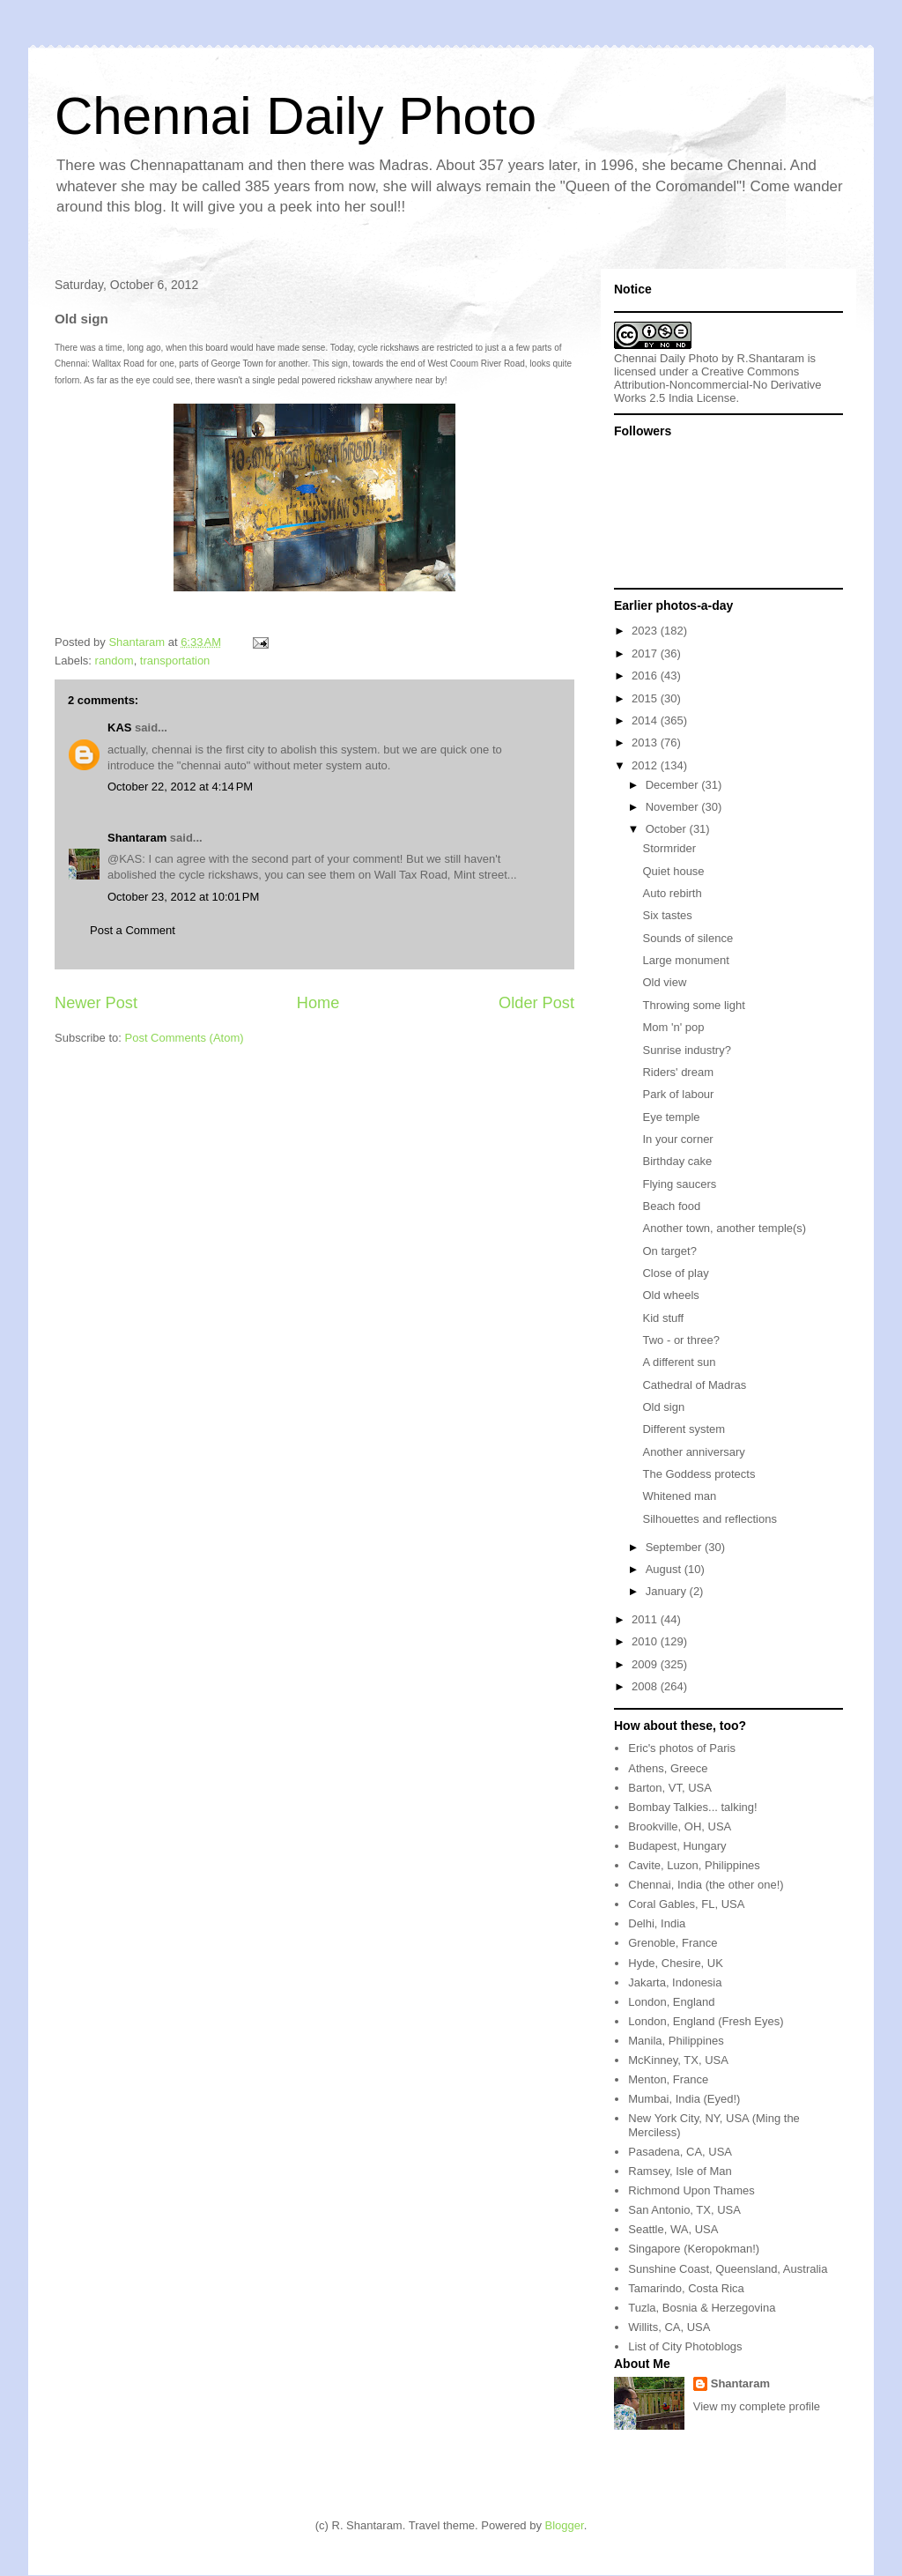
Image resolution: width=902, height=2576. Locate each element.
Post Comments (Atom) (184, 1037)
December (674, 784)
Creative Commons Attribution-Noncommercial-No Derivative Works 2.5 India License (718, 385)
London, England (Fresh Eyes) (705, 2021)
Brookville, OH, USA (679, 1826)
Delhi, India (656, 1923)
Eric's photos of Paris (682, 1748)
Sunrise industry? (686, 1050)
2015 (646, 698)
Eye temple (670, 1117)
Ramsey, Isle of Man (680, 2171)
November (674, 806)
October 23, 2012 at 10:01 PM (183, 896)
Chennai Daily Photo (295, 115)
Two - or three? (680, 1340)
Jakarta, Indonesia (674, 1982)
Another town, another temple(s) (724, 1228)
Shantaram (136, 837)
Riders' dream (677, 1072)
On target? (669, 1251)
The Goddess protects (698, 1474)
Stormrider (669, 848)
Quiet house (673, 871)
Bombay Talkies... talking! (692, 1807)
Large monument (685, 960)
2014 (646, 720)
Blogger (564, 2525)
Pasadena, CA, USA (680, 2151)
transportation (175, 660)
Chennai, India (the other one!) (705, 1884)
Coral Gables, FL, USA (686, 1904)
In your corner (677, 1139)
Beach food (671, 1206)
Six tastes (666, 915)
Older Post (536, 1003)
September (675, 1547)
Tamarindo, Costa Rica (686, 2288)
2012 (646, 765)
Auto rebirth (671, 893)
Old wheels (670, 1295)
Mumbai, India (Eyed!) (684, 2098)
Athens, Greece (667, 1768)
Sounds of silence (687, 938)
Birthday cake (677, 1161)
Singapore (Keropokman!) (693, 2248)
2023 (646, 630)
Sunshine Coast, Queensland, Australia (727, 2268)
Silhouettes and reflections (709, 1519)
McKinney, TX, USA (678, 2060)
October (668, 828)
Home (318, 1003)
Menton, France (668, 2079)
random (114, 660)
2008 (646, 1686)
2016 (646, 675)
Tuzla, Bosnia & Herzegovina (701, 2307)
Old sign (663, 1407)
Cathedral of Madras (694, 1385)
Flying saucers (679, 1184)
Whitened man (679, 1496)
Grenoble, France (672, 1942)
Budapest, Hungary (677, 1845)
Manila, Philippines (675, 2040)
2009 (646, 1664)
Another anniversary (693, 1452)
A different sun (678, 1362)
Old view (664, 982)
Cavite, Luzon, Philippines (694, 1865)
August (665, 1569)
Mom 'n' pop (673, 1027)
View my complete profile (756, 2406)
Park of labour (677, 1094)
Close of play (675, 1273)
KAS (119, 727)
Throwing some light (693, 1005)
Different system (683, 1429)
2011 (646, 1619)
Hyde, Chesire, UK (675, 1963)
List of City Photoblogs (685, 2346)
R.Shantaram (771, 358)
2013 (646, 742)
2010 (646, 1641)
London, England (671, 2001)
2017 (646, 653)
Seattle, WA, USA (673, 2229)
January (668, 1591)
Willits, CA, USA (669, 2327)
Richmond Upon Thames (691, 2190)
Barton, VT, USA (670, 1787)
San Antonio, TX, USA (684, 2209)
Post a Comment (132, 930)
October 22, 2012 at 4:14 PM (180, 786)
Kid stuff (663, 1318)
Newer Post (96, 1003)
